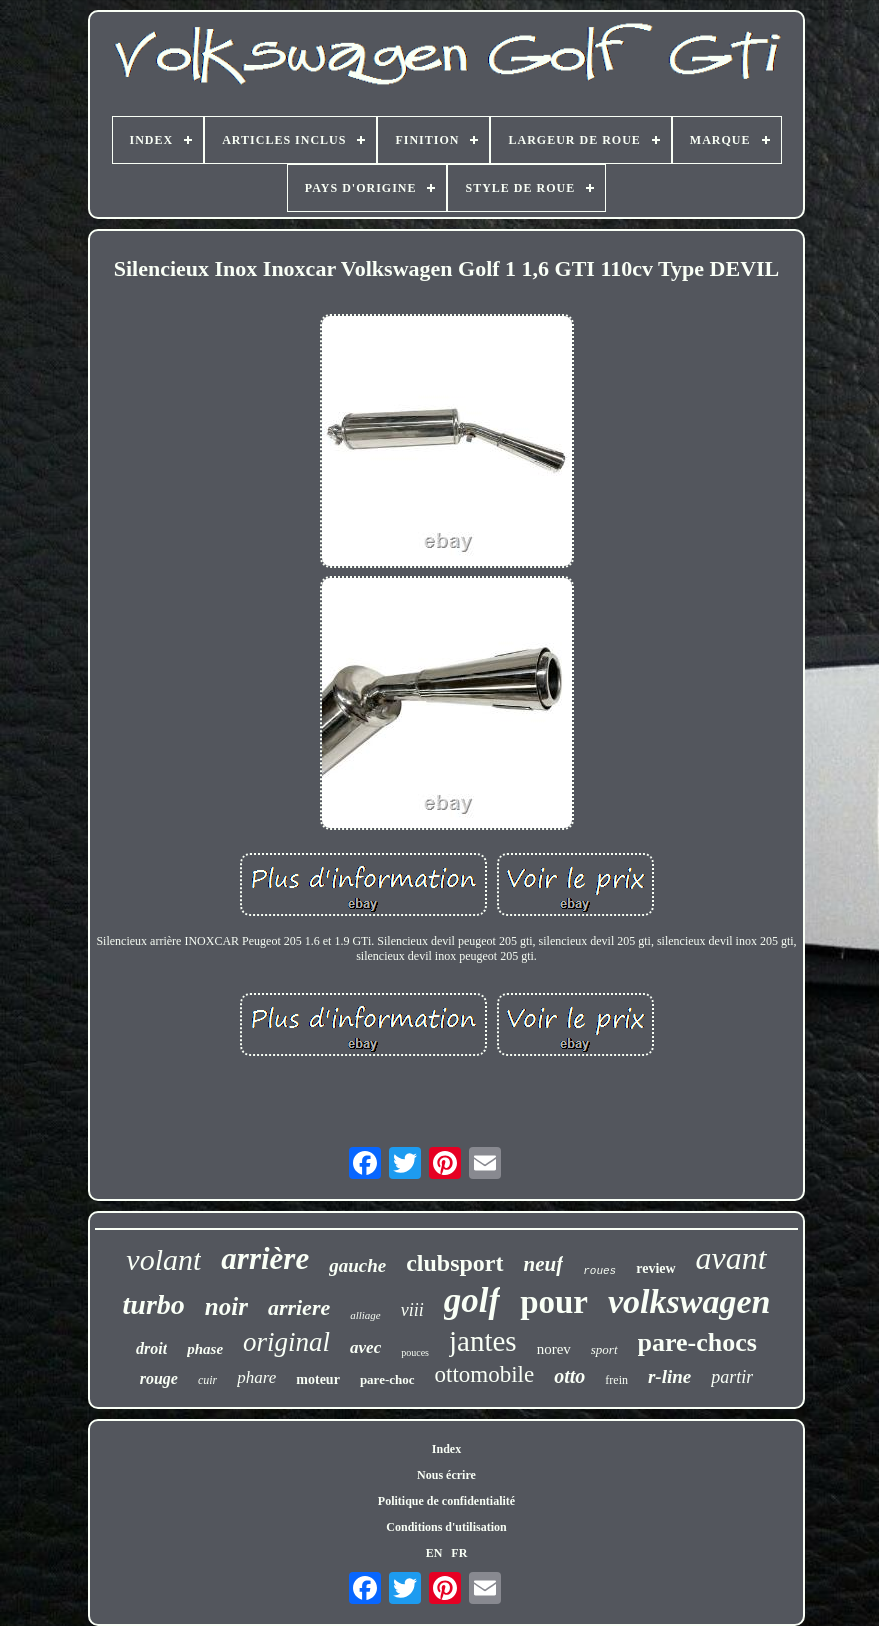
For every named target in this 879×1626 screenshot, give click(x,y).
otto (569, 1376)
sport (604, 1349)
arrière (265, 1258)
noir (226, 1306)
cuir (207, 1380)
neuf (544, 1264)
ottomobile (485, 1374)
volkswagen (689, 1301)
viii (412, 1310)
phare (256, 1377)
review (655, 1268)
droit (151, 1348)
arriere (299, 1307)
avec (365, 1347)
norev (554, 1349)
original (286, 1342)
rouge (159, 1378)
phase (205, 1349)
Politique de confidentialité (446, 1501)
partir (732, 1377)
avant (731, 1258)
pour (554, 1302)
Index (446, 1449)
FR (459, 1553)
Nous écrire (446, 1475)
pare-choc (387, 1379)
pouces (415, 1352)
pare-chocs (697, 1342)
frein (616, 1380)
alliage (365, 1315)
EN (434, 1553)
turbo (154, 1304)
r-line (669, 1376)
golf (472, 1300)
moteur (318, 1379)
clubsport (454, 1263)
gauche (357, 1265)
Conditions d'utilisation (446, 1527)
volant (163, 1259)
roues (599, 1271)
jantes (483, 1341)
